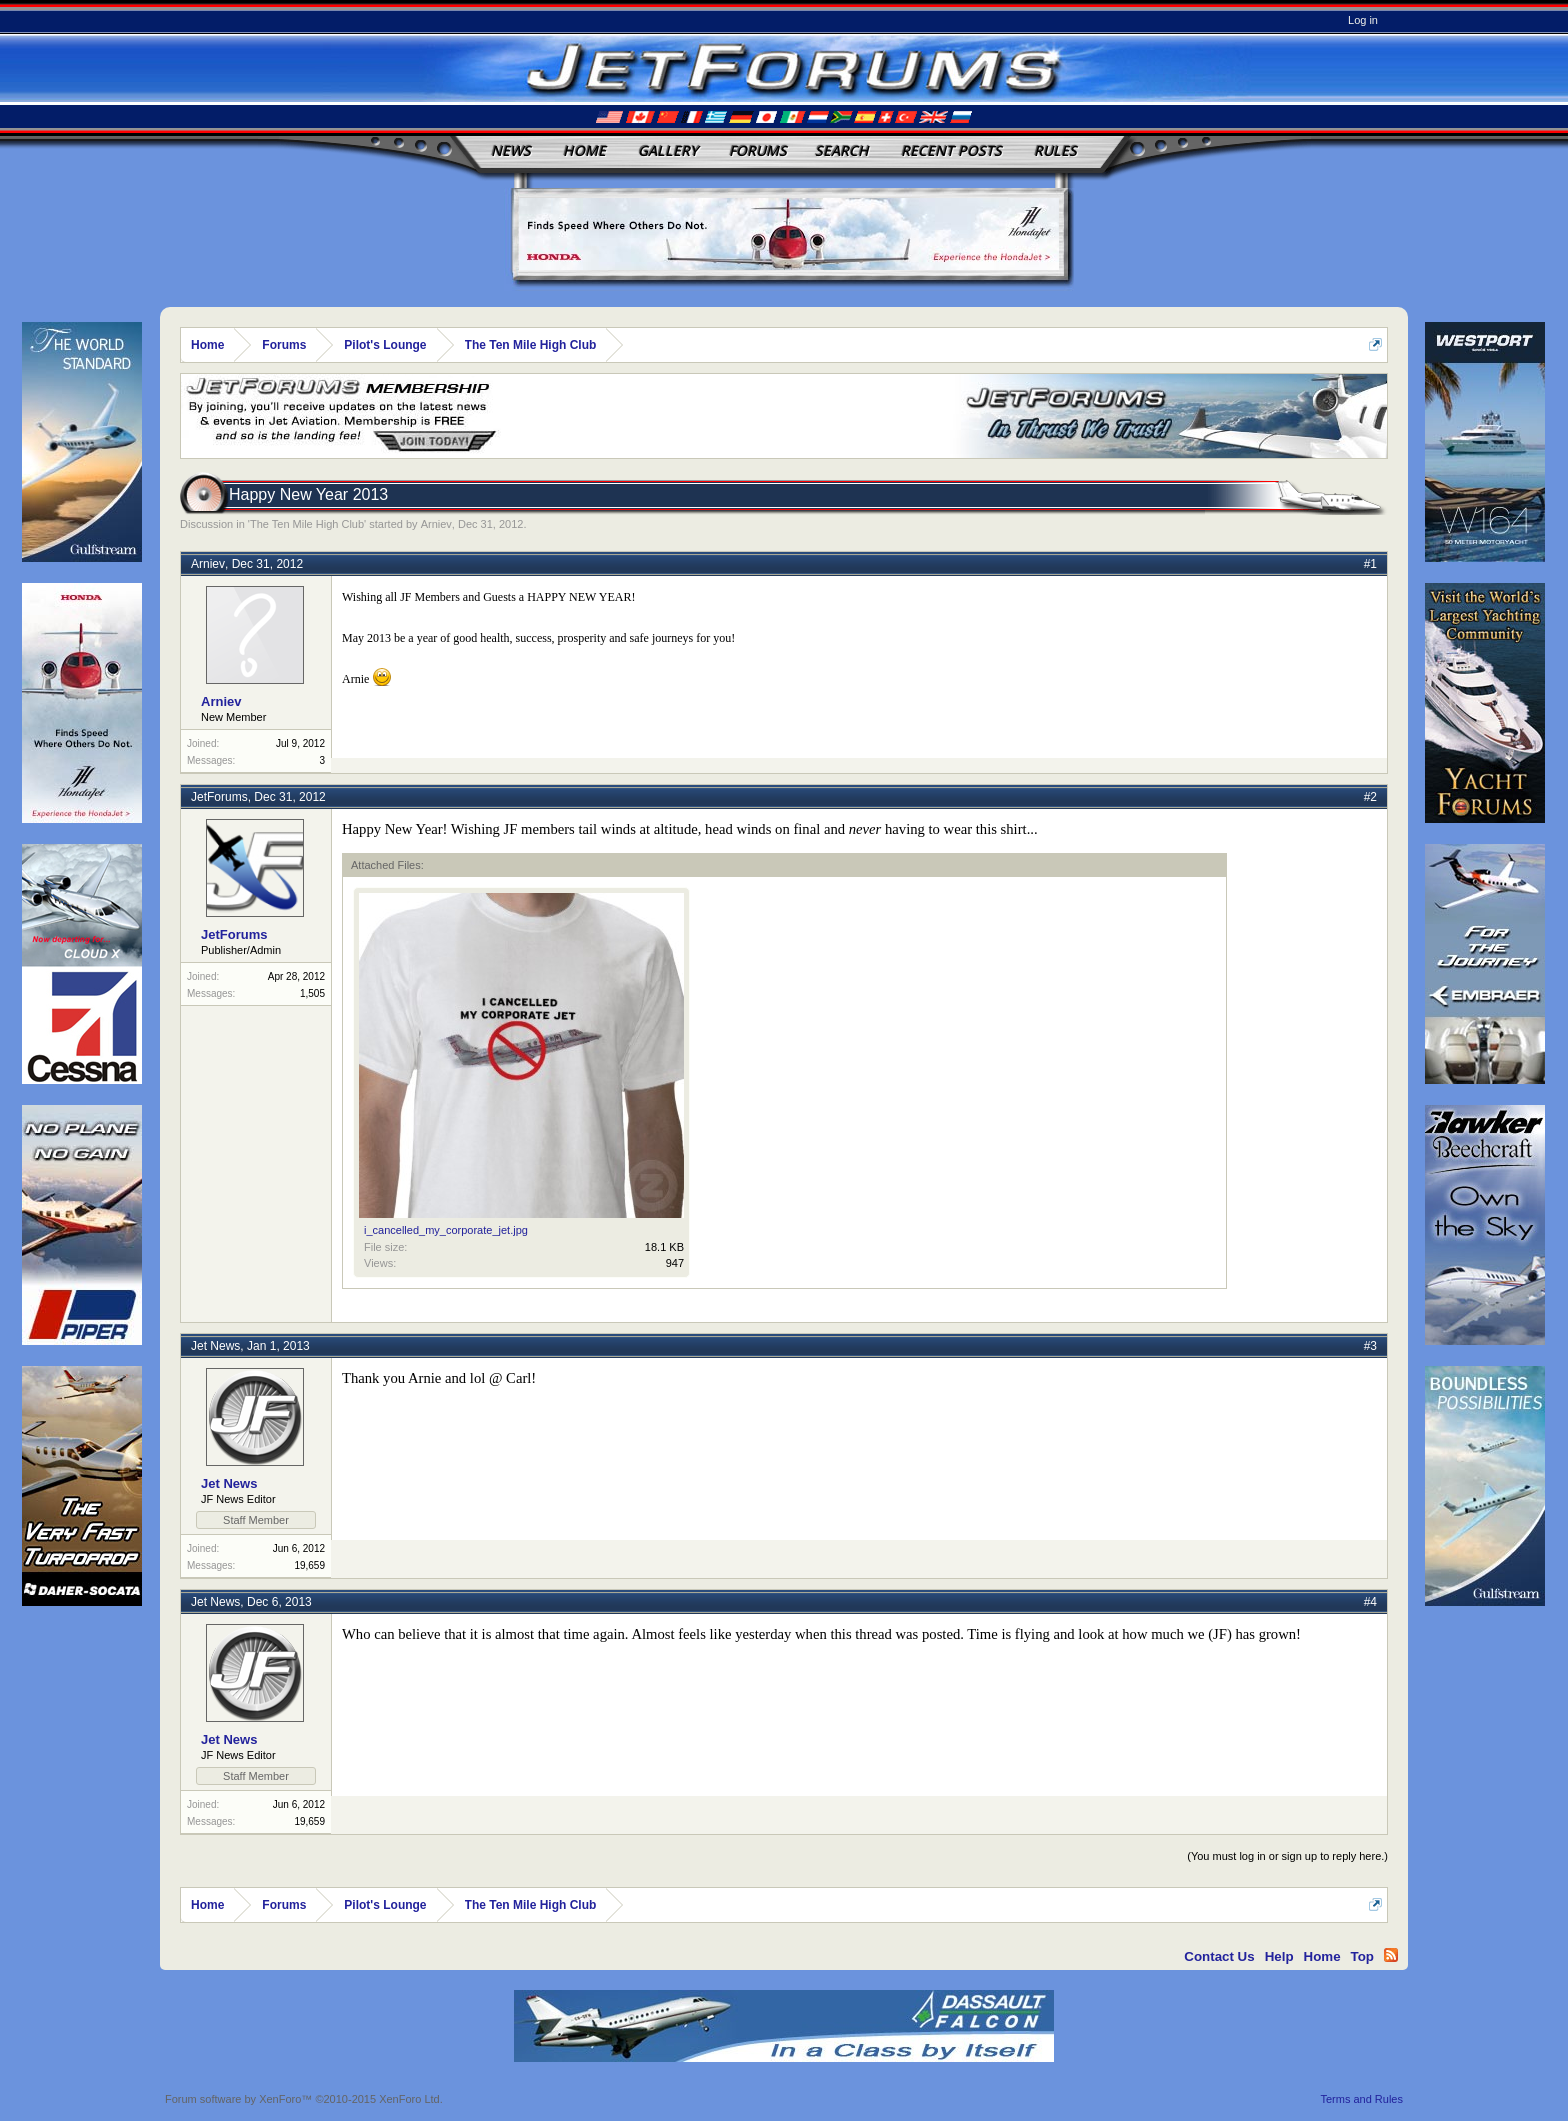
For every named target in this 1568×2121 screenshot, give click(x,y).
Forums (758, 150)
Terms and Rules (1361, 2099)
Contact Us (1219, 1956)
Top (1362, 1956)
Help (1279, 1956)
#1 (1370, 564)
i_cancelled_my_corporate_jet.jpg (446, 1230)
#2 (1370, 797)
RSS (1391, 1955)
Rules (1055, 150)
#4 (1370, 1602)
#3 (1370, 1346)
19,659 (309, 1565)
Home (584, 150)
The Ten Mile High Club (307, 524)
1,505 (312, 993)
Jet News (215, 1346)
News (511, 150)
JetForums (219, 797)
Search (842, 150)
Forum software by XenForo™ (304, 2099)
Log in (1363, 20)
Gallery (668, 150)
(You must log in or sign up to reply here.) (1287, 1856)
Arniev (436, 524)
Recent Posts (951, 150)
